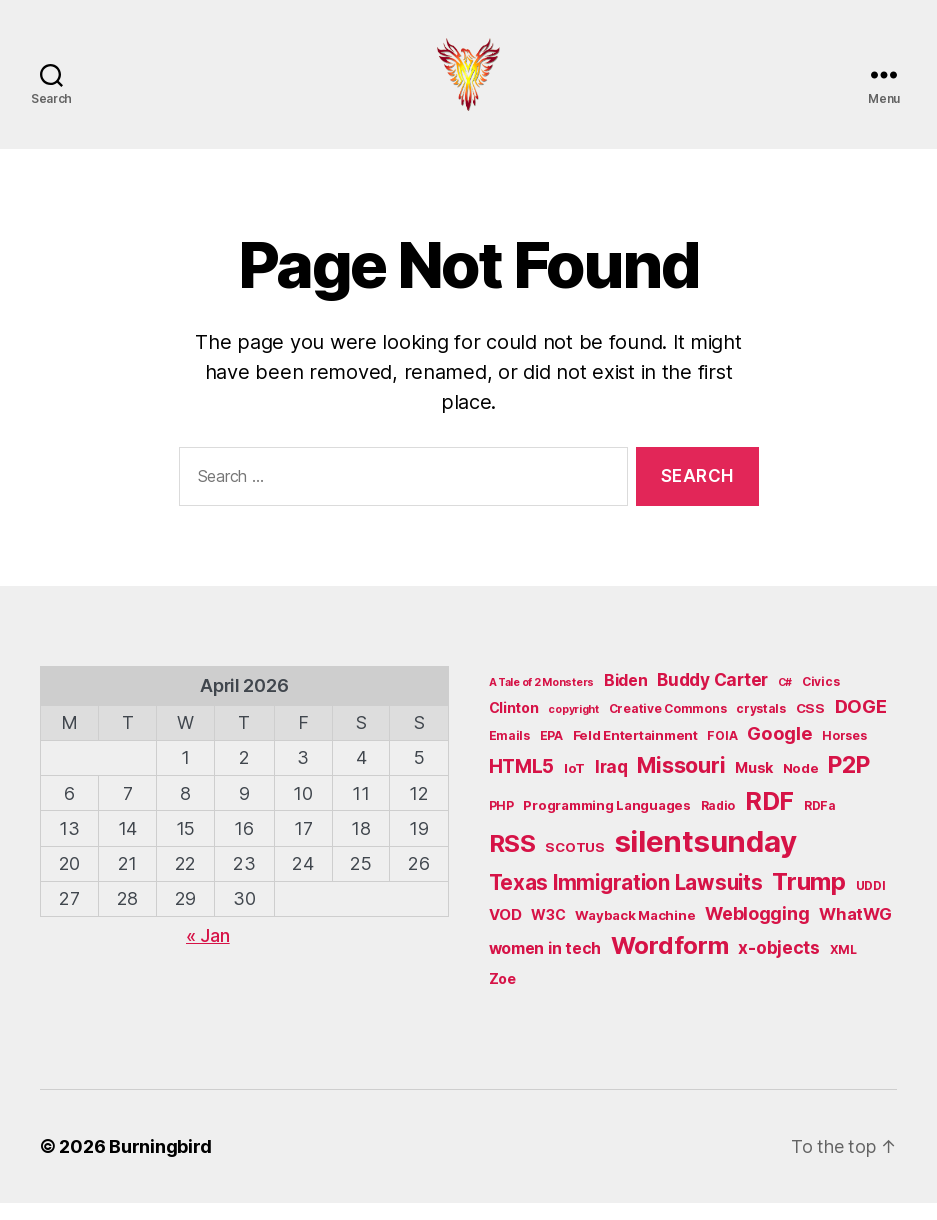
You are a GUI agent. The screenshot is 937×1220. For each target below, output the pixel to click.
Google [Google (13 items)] (779, 750)
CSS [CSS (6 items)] (810, 725)
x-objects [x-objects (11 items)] (779, 963)
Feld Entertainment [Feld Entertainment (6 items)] (635, 752)
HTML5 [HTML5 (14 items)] (522, 783)
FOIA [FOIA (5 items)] (722, 752)
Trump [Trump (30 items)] (809, 897)
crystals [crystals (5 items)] (761, 725)
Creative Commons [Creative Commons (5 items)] (668, 725)
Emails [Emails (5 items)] (509, 752)
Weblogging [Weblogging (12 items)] (757, 930)
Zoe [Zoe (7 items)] (502, 995)
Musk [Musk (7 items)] (754, 784)
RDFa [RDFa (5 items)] (820, 821)
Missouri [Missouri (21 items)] (681, 782)
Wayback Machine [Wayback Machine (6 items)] (635, 932)
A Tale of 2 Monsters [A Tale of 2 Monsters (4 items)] (542, 699)
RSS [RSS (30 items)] (512, 859)
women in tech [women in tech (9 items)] (545, 964)
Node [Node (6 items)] (801, 785)
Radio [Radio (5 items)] (718, 821)
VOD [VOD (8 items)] (505, 932)
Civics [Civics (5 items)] (820, 698)
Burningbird (160, 1163)
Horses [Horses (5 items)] (844, 752)
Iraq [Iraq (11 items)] (611, 783)
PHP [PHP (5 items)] (501, 821)
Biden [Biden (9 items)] (626, 697)
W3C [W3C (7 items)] (548, 931)
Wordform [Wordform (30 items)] (670, 961)
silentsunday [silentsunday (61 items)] (706, 857)
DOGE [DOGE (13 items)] (861, 723)
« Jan (208, 952)
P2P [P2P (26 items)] (848, 782)
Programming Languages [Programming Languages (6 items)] (606, 821)
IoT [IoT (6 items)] (574, 785)
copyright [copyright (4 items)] (573, 726)
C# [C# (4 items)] (785, 699)
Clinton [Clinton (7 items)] (514, 724)
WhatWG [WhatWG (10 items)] (855, 931)
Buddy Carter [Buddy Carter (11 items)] (712, 696)
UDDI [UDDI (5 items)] (871, 901)
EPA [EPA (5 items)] (551, 752)
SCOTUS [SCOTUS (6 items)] (574, 863)
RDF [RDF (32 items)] (769, 817)
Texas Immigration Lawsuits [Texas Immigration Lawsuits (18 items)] (626, 898)
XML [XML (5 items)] (843, 965)
